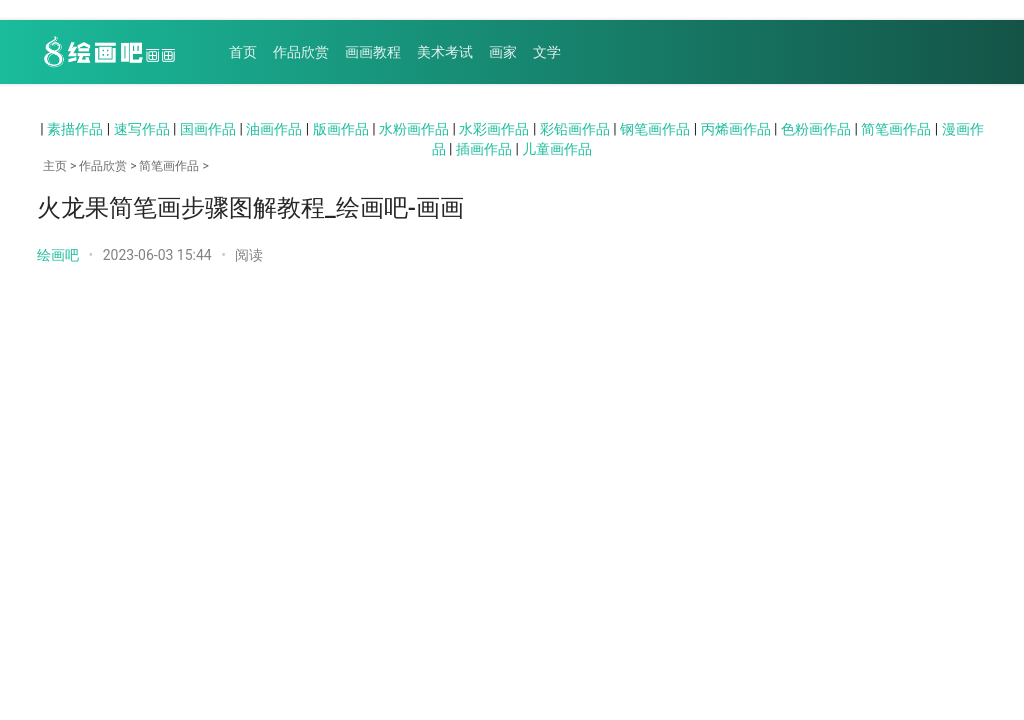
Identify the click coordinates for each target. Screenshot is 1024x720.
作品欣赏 (301, 52)
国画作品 (208, 129)
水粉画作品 (414, 129)
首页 (243, 52)
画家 (503, 52)
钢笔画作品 (655, 129)
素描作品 (75, 129)
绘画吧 (58, 255)
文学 (547, 52)
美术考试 (445, 52)
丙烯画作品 (736, 129)
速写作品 (142, 129)
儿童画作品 (557, 149)
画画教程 (373, 52)
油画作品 (274, 129)
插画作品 (484, 149)
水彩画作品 (494, 129)
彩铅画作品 (575, 129)
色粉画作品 (816, 129)
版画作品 (341, 129)
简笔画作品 (896, 129)
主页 (55, 166)
